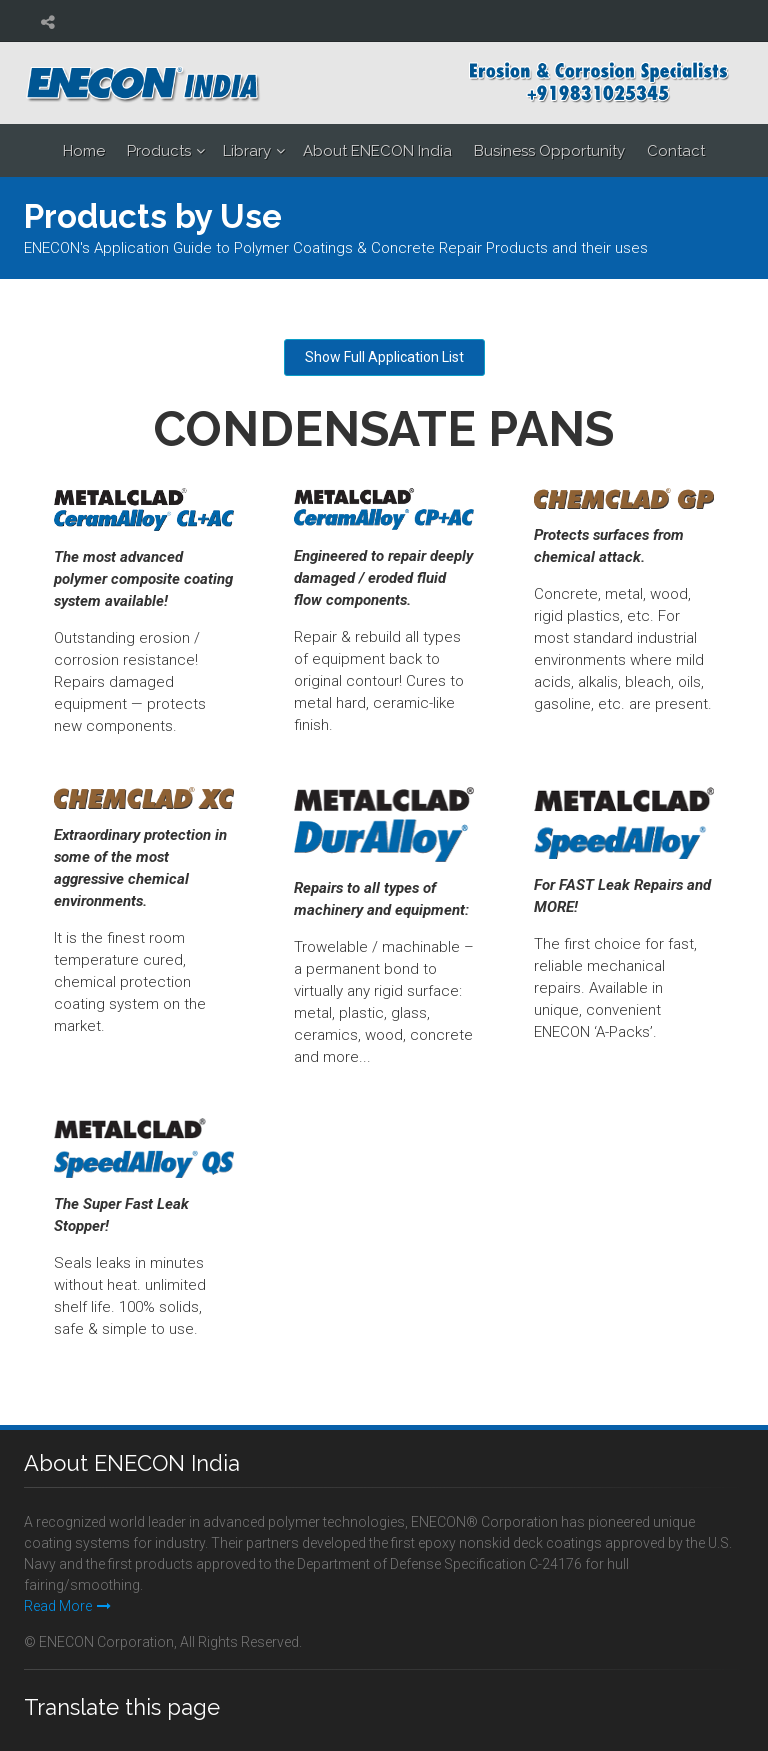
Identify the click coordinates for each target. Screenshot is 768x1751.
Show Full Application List (384, 357)
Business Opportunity (549, 151)
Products (159, 151)
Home (84, 151)
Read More (67, 1606)
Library (247, 151)
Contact (676, 151)
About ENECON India (377, 151)
